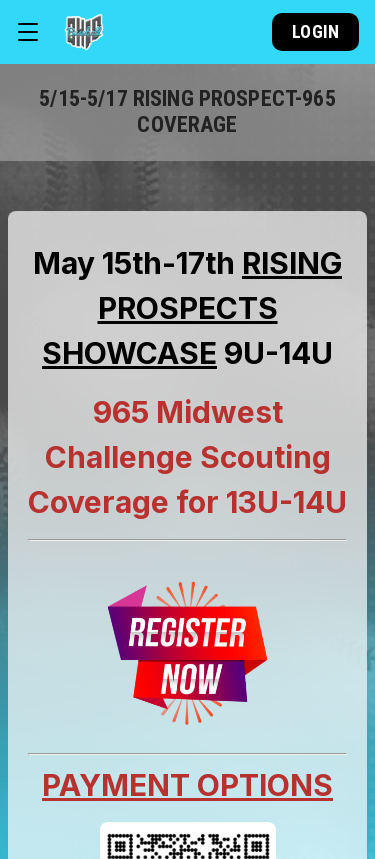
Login (315, 31)
